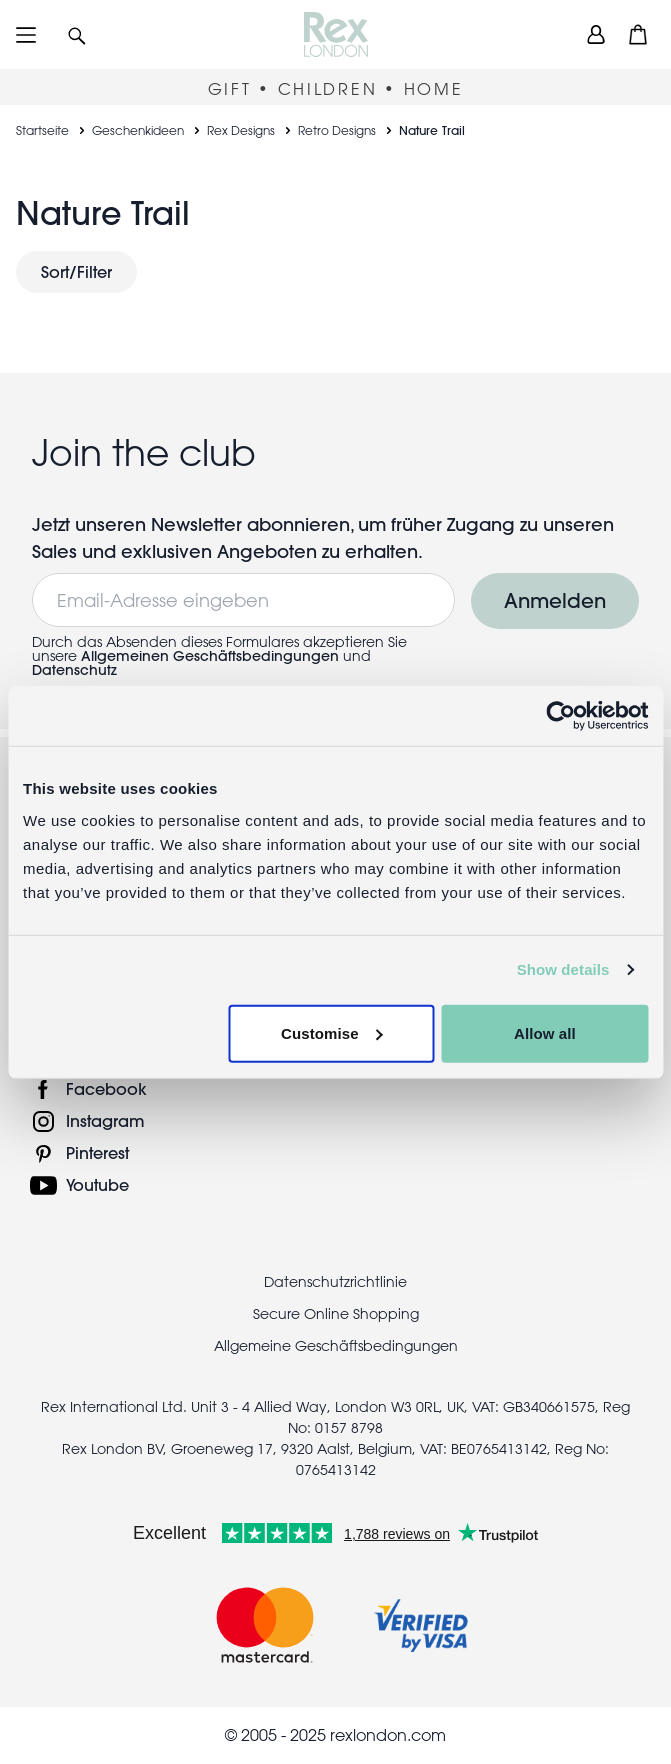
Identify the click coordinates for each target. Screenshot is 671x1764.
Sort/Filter (76, 271)
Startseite (42, 130)
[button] (77, 34)
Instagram (105, 1120)
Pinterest (97, 1152)
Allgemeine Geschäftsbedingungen (336, 1346)
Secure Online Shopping (336, 1314)
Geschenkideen (138, 130)
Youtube (97, 1184)
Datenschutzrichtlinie (335, 1282)
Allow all (545, 1032)
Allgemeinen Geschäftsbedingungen (210, 656)
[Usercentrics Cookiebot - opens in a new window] (560, 716)
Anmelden (555, 600)
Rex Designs (241, 130)
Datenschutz (74, 670)
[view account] (596, 34)
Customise (332, 1032)
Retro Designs (337, 130)
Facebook (106, 1088)
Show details (563, 969)
